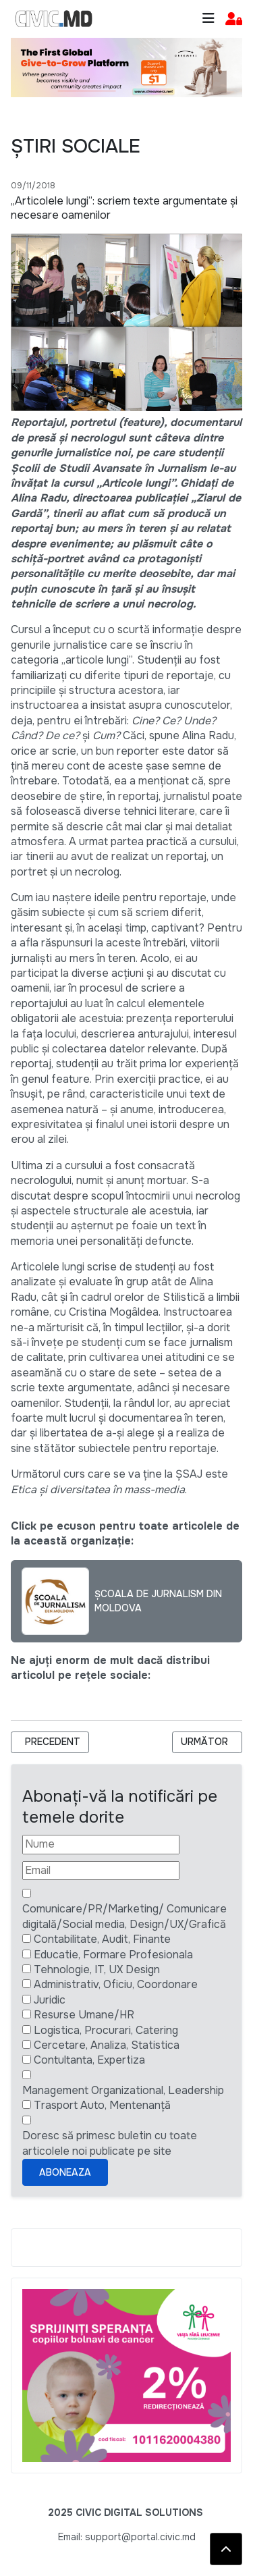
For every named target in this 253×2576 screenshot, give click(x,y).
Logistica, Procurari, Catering (106, 2030)
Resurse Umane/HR (84, 2015)
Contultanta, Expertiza (89, 2060)
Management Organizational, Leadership (123, 2090)
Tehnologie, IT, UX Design (97, 1969)
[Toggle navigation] (208, 18)
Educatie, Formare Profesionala (113, 1955)
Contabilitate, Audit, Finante (102, 1939)
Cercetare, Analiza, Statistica (106, 2045)
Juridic (49, 2000)
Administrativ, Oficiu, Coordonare (116, 1984)
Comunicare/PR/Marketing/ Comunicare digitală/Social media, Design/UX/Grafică (124, 1916)
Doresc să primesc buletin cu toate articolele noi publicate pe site (109, 2142)
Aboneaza (65, 2172)
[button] (233, 19)
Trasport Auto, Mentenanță (102, 2105)
